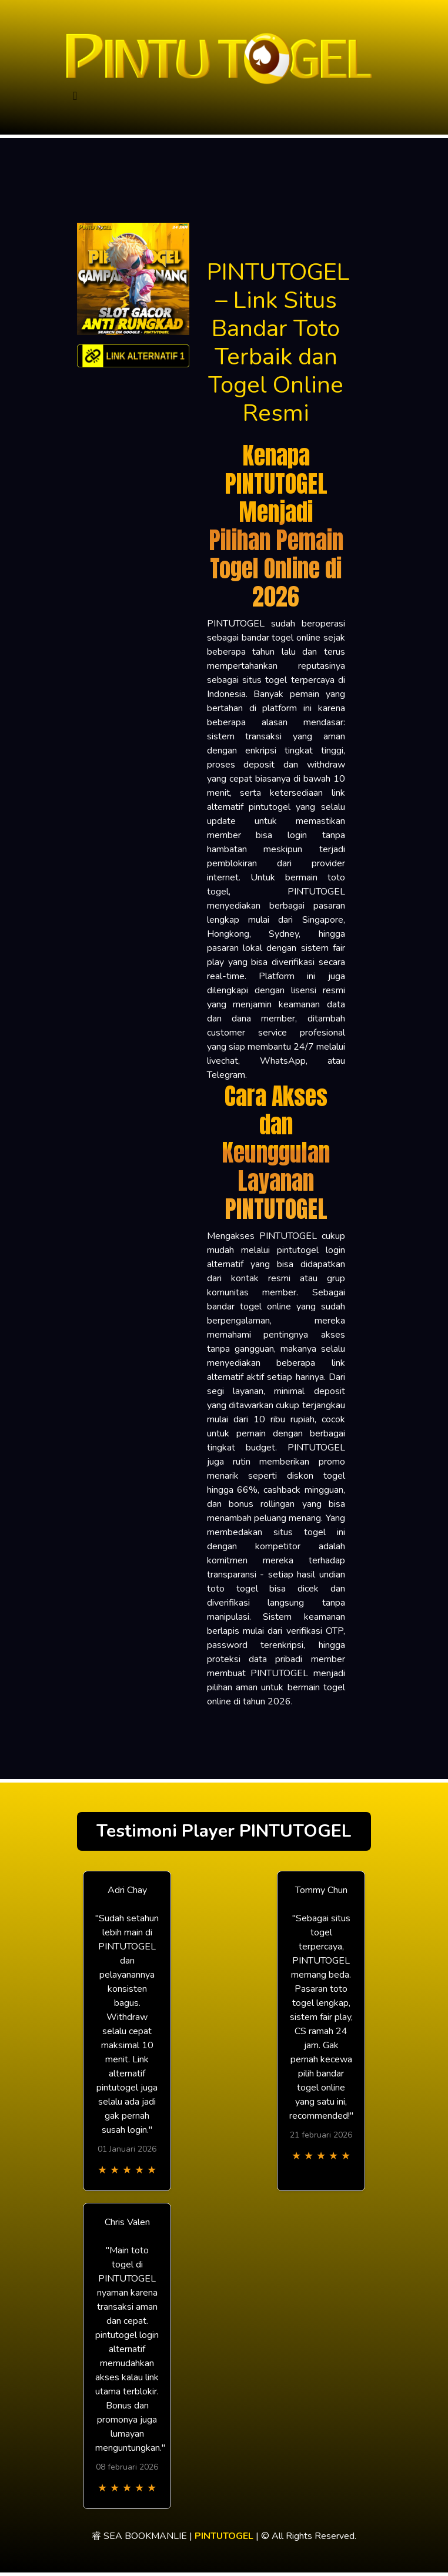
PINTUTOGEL (224, 2536)
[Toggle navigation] (75, 96)
